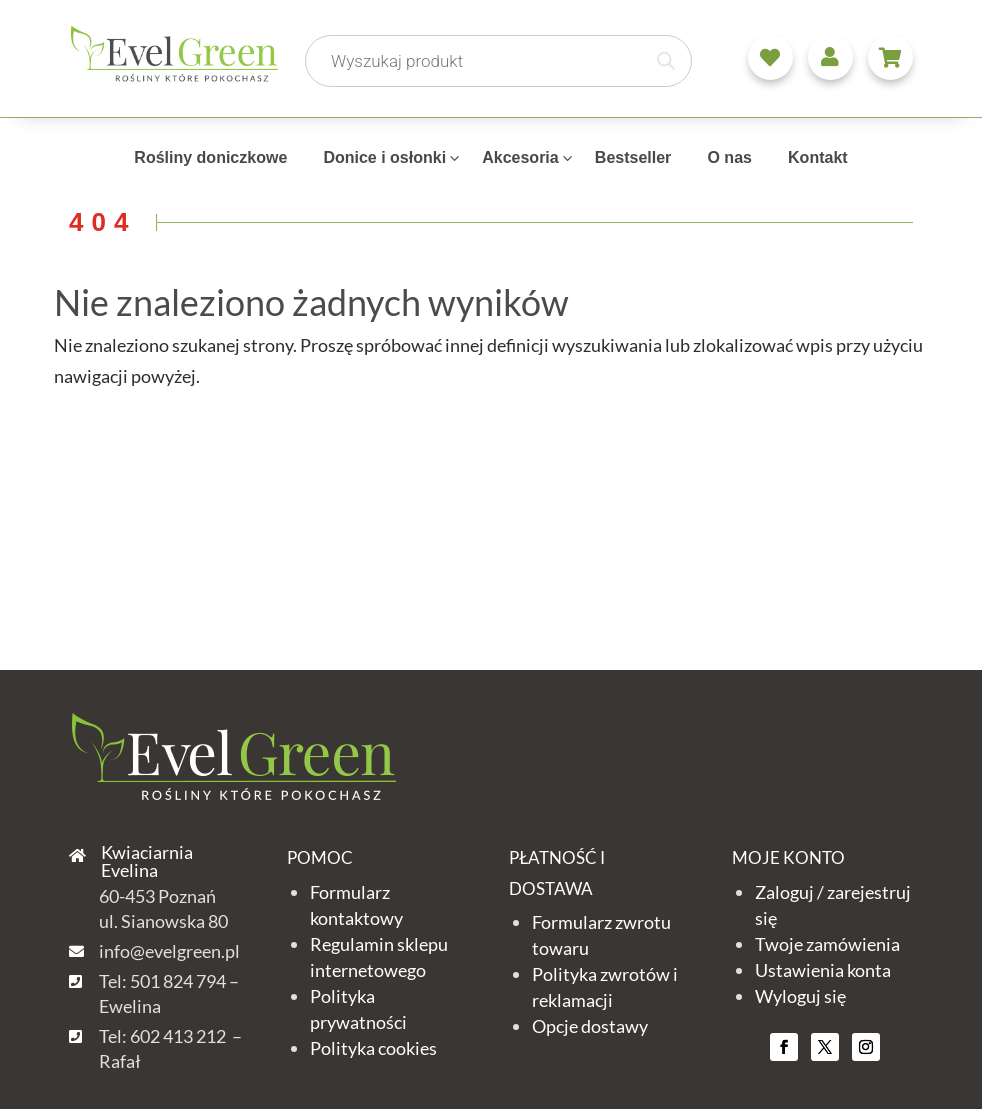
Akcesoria (520, 157)
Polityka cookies (373, 1048)
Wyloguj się (800, 996)
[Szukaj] (666, 61)
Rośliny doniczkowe (210, 157)
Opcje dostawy (590, 1026)
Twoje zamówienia (827, 944)
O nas (729, 157)
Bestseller (633, 157)
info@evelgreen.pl (169, 951)
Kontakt (818, 157)
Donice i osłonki (384, 157)
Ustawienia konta (823, 970)
